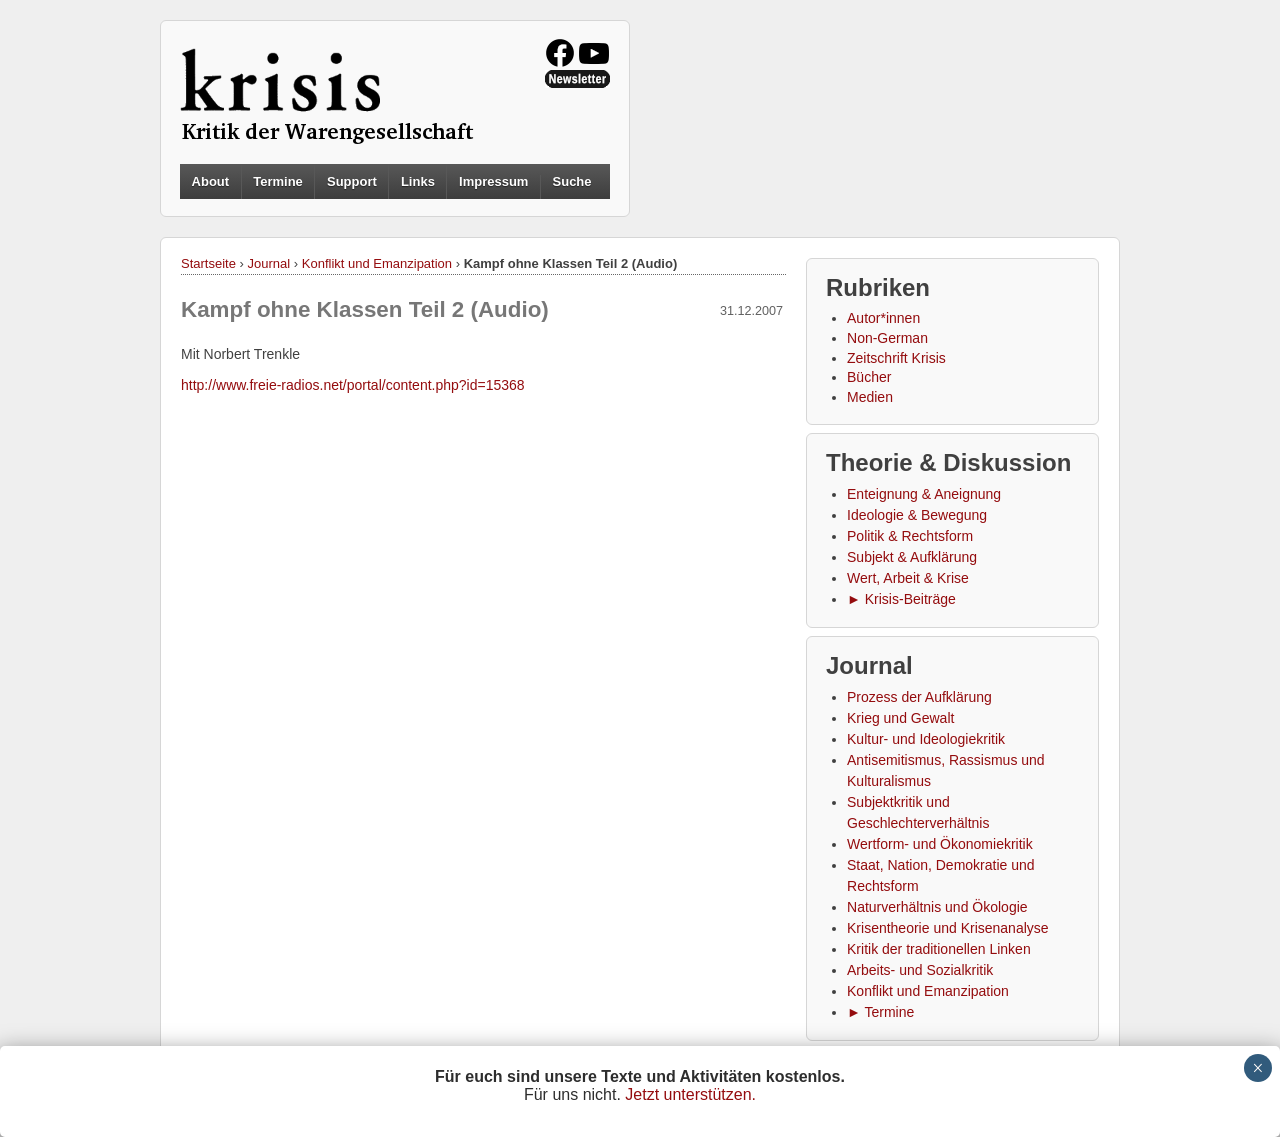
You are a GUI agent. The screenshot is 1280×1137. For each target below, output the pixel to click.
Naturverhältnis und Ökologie (937, 907)
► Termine (880, 1012)
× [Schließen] (1257, 1068)
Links (418, 181)
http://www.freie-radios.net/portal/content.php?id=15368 (353, 385)
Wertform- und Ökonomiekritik (940, 844)
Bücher (869, 377)
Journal (269, 263)
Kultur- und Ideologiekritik (926, 739)
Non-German (887, 338)
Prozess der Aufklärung (919, 697)
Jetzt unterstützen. (690, 1094)
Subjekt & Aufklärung (912, 557)
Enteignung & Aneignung (924, 494)
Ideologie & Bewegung (917, 515)
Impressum (493, 181)
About (211, 181)
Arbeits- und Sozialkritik (920, 970)
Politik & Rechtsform (910, 536)
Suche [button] (572, 182)
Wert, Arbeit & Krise (908, 578)
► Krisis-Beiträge (901, 599)
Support (352, 181)
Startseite (208, 263)
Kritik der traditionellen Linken (939, 949)
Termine (278, 181)
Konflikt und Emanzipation (377, 263)
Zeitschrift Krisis (896, 358)
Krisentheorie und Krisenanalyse (948, 928)
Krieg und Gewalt (900, 718)
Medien (870, 397)
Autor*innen (883, 318)
